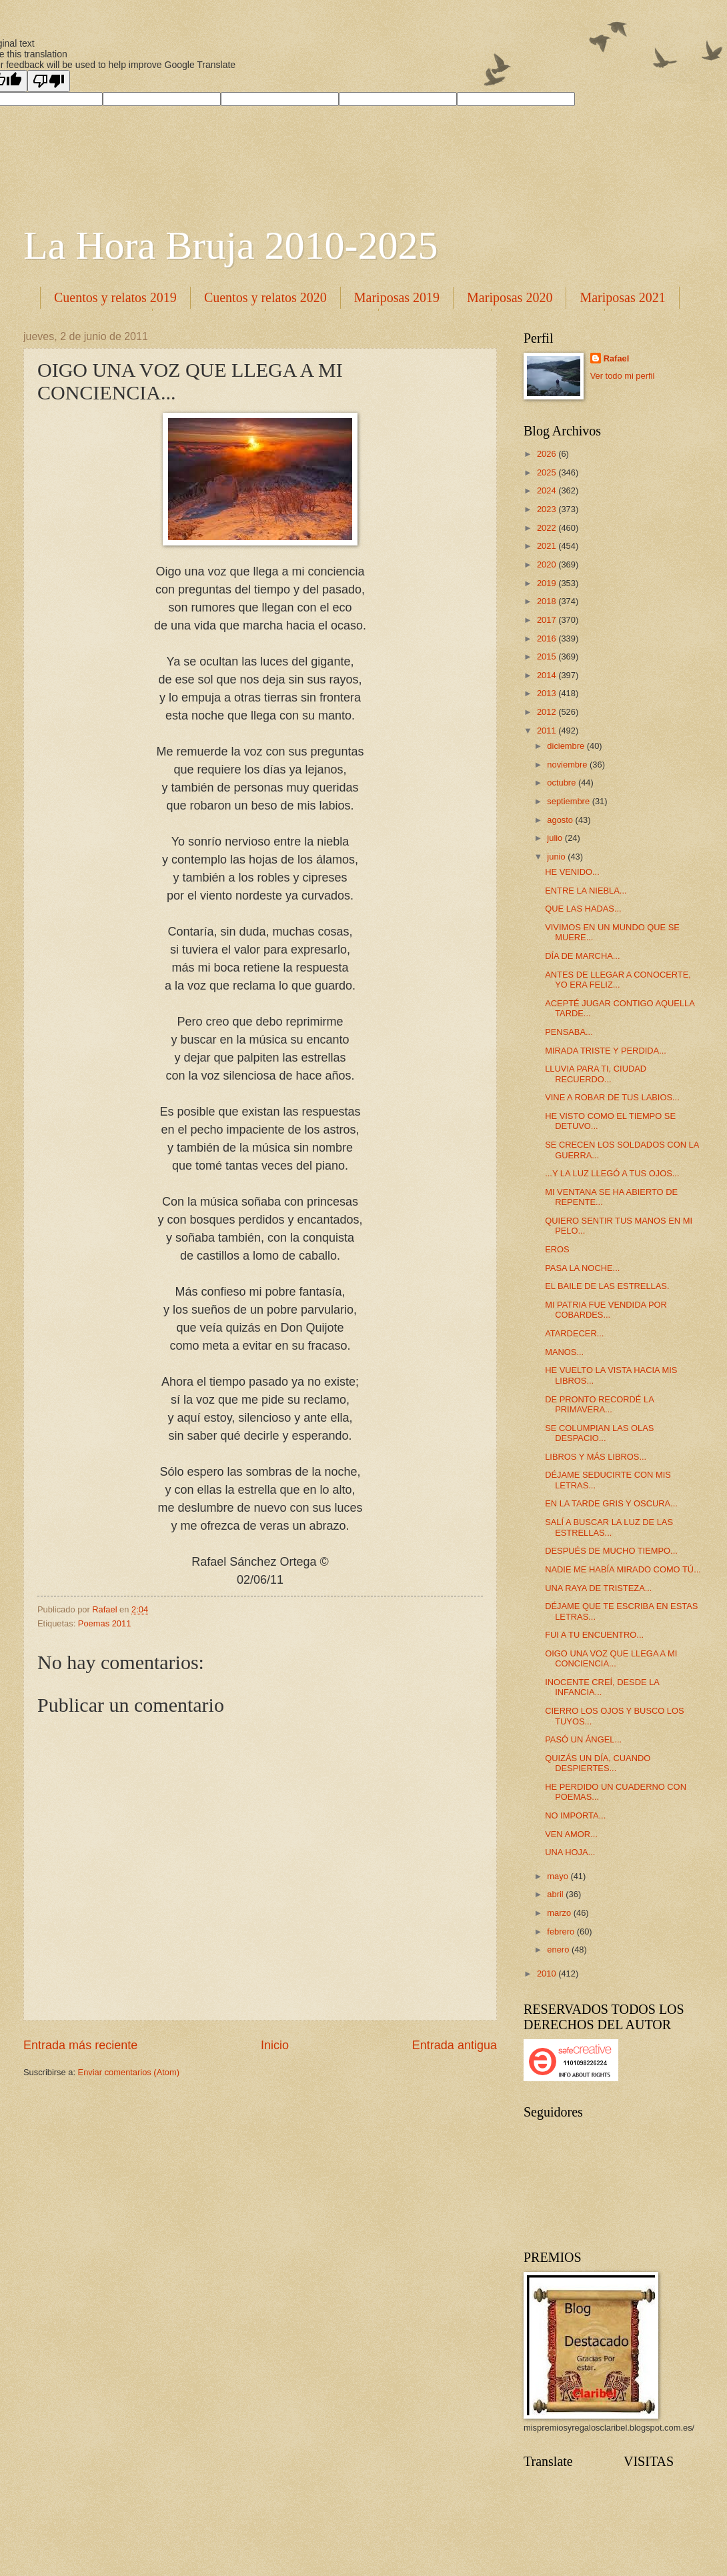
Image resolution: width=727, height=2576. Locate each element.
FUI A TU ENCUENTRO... (594, 1635)
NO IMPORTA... (575, 1815)
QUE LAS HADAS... (583, 909)
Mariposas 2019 (397, 297)
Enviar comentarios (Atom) (128, 2072)
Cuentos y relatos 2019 (115, 297)
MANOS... (564, 1352)
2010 (547, 1974)
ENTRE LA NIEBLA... (585, 891)
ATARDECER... (574, 1333)
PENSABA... (569, 1032)
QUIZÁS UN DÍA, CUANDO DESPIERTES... (597, 1763)
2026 (547, 454)
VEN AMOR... (571, 1834)
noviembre (568, 765)
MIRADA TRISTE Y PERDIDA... (605, 1051)
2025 (547, 472)
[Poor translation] (48, 81)
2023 (547, 509)
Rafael (617, 358)
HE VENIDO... (572, 872)
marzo (560, 1913)
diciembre (566, 746)
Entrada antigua (454, 2045)
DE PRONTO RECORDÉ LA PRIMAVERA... (599, 1404)
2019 (547, 583)
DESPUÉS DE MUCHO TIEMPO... (611, 1551)
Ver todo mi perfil (622, 376)
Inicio (275, 2045)
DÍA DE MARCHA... (582, 956)
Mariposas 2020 (509, 297)
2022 (547, 528)
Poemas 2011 (104, 1623)
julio (555, 838)
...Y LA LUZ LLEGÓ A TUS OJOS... (612, 1173)
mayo (558, 1876)
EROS (557, 1249)
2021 (547, 546)
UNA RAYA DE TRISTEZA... (598, 1588)
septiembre (569, 801)
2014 (547, 675)
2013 (547, 693)
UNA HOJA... (570, 1852)
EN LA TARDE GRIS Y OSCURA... (611, 1503)
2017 (547, 620)
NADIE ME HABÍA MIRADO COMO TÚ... (623, 1569)
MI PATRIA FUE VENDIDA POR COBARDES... (606, 1310)
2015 (547, 657)
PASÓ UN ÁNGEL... (583, 1739)
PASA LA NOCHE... (582, 1268)
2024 (547, 490)
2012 (547, 712)
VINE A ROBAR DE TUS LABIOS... (612, 1097)
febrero (561, 1931)
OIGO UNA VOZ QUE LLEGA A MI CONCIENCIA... (611, 1658)
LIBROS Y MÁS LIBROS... (595, 1457)
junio (557, 857)
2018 (547, 601)
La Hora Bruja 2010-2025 (230, 245)
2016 (547, 638)
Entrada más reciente (80, 2045)
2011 (547, 731)
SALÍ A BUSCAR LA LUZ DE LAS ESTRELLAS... (609, 1527)
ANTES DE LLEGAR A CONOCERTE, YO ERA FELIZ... (618, 980)
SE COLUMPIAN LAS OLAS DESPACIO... (599, 1433)
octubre (562, 783)
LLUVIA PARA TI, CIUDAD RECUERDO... (595, 1074)
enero (559, 1950)
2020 (547, 564)
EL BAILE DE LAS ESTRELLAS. (607, 1286)
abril (556, 1894)
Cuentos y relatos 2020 (265, 297)
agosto (561, 820)
